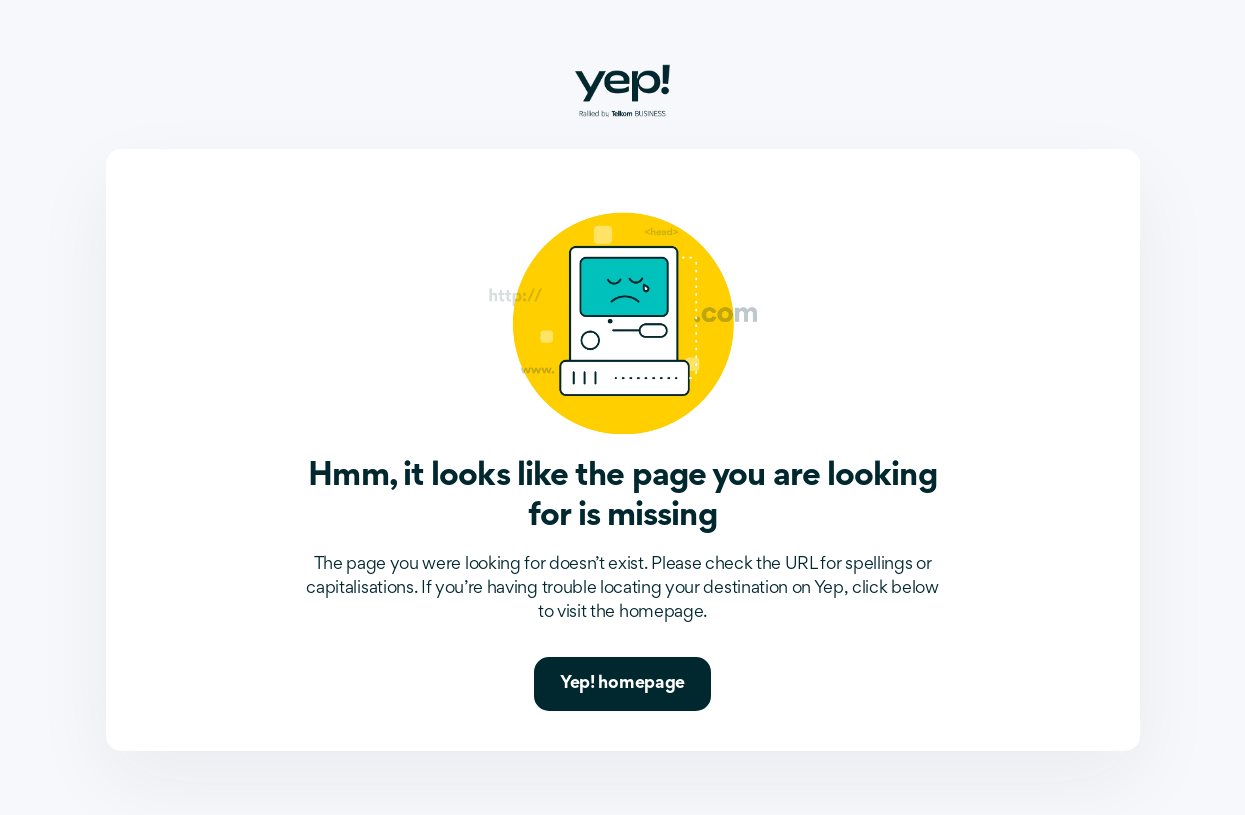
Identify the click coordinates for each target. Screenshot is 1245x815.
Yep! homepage (622, 684)
